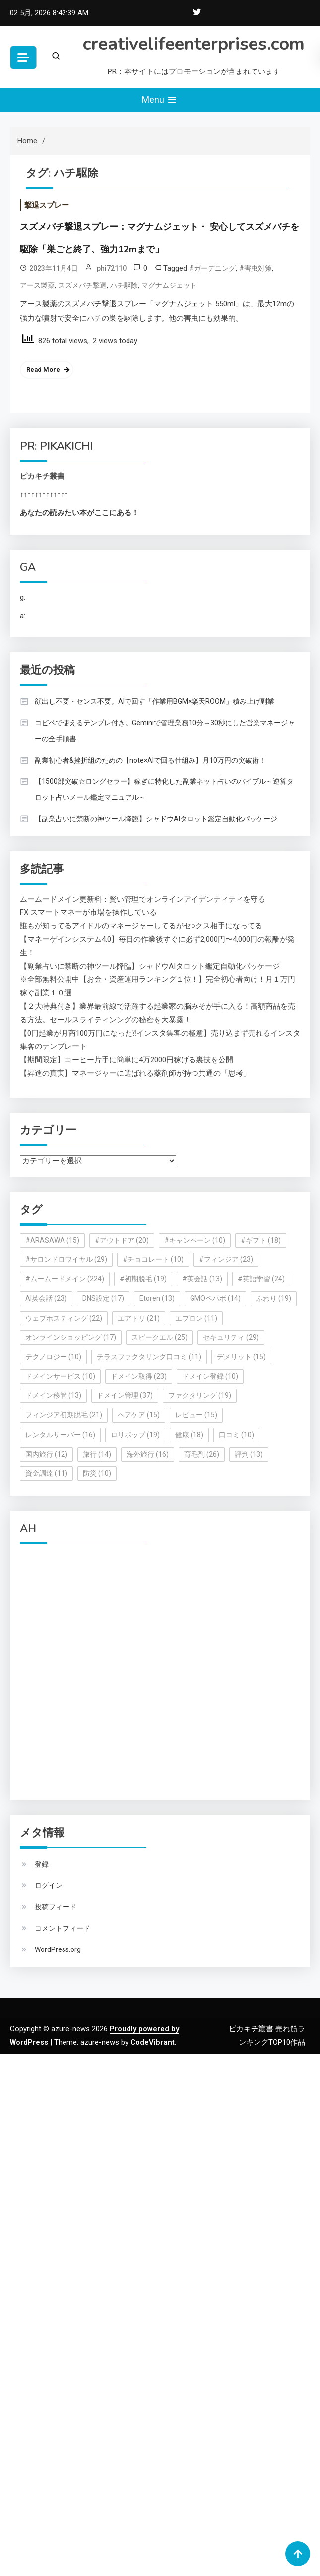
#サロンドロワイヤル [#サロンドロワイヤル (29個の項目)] (66, 1259)
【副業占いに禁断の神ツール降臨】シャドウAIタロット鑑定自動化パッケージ (156, 819)
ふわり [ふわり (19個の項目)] (273, 1298)
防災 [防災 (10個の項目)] (97, 1473)
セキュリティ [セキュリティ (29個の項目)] (231, 1337)
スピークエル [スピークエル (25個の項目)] (159, 1337)
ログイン (49, 1885)
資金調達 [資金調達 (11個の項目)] (46, 1473)
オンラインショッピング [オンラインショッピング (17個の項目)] (70, 1337)
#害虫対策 (255, 268)
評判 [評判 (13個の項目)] (249, 1454)
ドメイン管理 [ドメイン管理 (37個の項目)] (125, 1395)
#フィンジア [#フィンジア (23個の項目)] (226, 1259)
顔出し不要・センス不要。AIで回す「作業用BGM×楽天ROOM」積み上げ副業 (154, 701)
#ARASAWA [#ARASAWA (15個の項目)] (52, 1240)
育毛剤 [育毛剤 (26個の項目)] (201, 1454)
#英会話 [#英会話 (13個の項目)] (202, 1279)
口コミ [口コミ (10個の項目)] (236, 1435)
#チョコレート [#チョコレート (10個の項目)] (153, 1259)
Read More (43, 369)
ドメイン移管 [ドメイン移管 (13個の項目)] (53, 1395)
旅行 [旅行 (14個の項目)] (97, 1454)
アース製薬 (37, 285)
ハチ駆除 (124, 285)
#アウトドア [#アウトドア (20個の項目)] (122, 1240)
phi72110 (112, 268)
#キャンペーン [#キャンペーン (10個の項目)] (194, 1240)
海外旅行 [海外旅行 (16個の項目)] (148, 1454)
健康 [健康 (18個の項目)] (189, 1435)
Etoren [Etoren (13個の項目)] (157, 1298)
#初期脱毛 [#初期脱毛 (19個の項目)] (143, 1279)
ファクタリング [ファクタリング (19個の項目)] (199, 1395)
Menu (160, 100)
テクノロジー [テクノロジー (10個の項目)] (53, 1357)
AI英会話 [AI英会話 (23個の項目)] (46, 1298)
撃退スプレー (46, 205)
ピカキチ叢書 (42, 476)
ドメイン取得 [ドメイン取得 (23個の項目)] (139, 1376)
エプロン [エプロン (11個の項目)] (196, 1318)
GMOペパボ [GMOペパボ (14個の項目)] (215, 1298)
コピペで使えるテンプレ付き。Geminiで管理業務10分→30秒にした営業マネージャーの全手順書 (165, 731)
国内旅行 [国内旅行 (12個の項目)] (46, 1454)
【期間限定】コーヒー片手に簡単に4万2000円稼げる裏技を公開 (126, 1059)
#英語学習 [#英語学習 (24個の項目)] (261, 1279)
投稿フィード (55, 1907)
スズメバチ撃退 (82, 285)
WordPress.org (58, 1949)
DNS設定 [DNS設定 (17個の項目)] (103, 1298)
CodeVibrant (152, 2042)
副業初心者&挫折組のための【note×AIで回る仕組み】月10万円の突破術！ (150, 760)
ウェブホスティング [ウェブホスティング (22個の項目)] (63, 1318)
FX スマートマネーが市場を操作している (88, 912)
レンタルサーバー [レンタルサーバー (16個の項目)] (60, 1435)
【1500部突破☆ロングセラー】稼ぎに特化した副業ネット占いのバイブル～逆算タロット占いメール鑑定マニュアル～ (164, 789)
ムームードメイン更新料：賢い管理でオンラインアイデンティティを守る (142, 899)
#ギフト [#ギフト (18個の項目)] (261, 1240)
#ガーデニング (212, 268)
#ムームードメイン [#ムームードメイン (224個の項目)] (64, 1279)
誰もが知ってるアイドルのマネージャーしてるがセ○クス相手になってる (141, 925)
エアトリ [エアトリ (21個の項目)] (139, 1318)
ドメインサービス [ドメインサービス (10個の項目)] (60, 1376)
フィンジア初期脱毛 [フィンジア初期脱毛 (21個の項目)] (63, 1415)
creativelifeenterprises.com (194, 44)
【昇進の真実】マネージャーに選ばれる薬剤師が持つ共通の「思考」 (135, 1073)
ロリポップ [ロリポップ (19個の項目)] (135, 1435)
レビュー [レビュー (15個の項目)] (196, 1415)
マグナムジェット (169, 285)
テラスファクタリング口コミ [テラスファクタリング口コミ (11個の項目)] (149, 1357)
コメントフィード (62, 1928)
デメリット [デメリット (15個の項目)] (241, 1357)
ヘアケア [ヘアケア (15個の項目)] (139, 1415)
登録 (42, 1864)
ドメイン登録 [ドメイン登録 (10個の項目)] (210, 1376)
